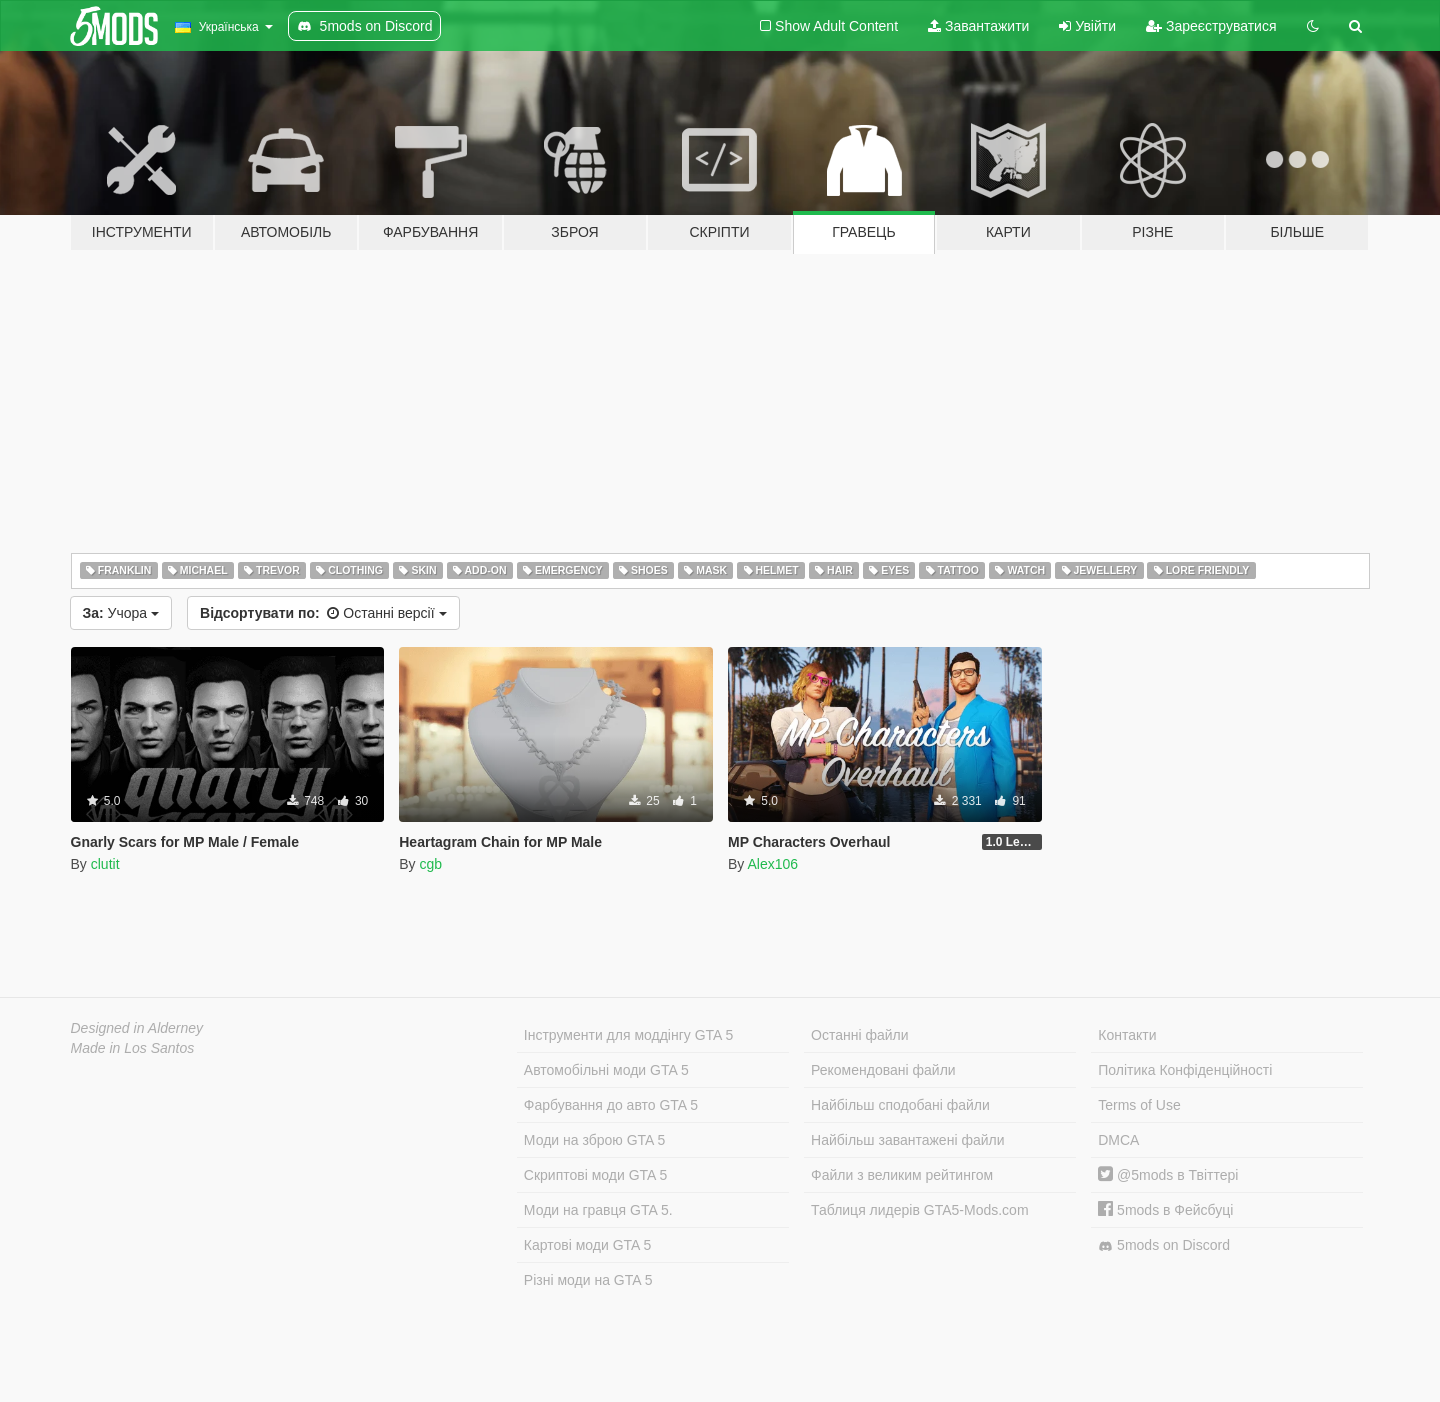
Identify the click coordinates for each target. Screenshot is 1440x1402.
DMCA (1118, 1140)
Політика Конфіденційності (1185, 1070)
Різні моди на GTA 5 (588, 1280)
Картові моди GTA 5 (588, 1245)
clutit (105, 864)
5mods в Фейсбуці (1165, 1210)
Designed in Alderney (137, 1028)
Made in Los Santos (133, 1048)
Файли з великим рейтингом (902, 1175)
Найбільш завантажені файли (907, 1140)
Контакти (1127, 1035)
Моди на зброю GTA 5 (594, 1140)
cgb (430, 864)
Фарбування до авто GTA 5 (611, 1105)
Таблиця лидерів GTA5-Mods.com (920, 1210)
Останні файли (860, 1035)
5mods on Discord (1164, 1245)
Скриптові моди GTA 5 (596, 1175)
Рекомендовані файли (883, 1070)
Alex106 (772, 864)
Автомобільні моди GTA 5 (606, 1070)
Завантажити (978, 26)
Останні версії (323, 613)
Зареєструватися (1211, 26)
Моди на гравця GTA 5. (598, 1210)
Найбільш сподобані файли (900, 1105)
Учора (121, 613)
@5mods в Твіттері (1168, 1175)
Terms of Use (1139, 1105)
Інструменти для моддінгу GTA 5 (629, 1035)
